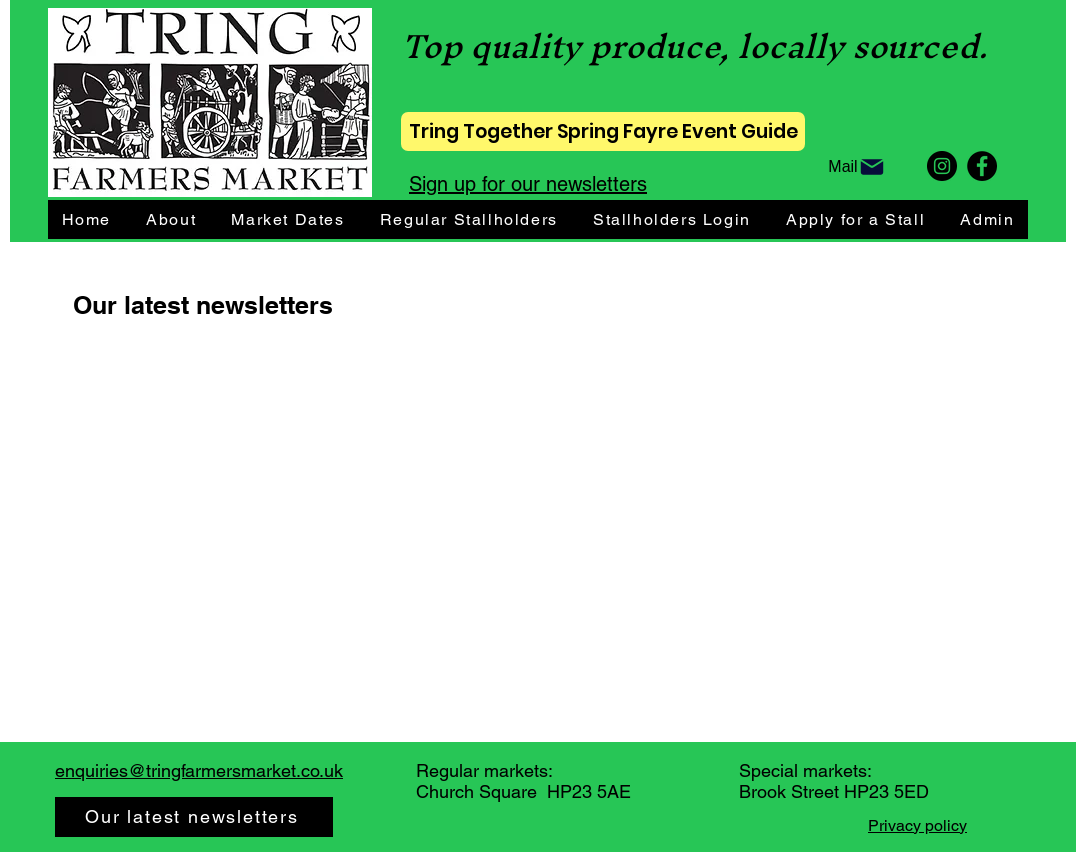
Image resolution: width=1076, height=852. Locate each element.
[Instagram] (942, 166)
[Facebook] (982, 166)
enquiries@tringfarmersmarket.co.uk (199, 770)
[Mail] (857, 167)
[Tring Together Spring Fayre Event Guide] (603, 131)
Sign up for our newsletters (528, 184)
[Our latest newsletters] (194, 817)
